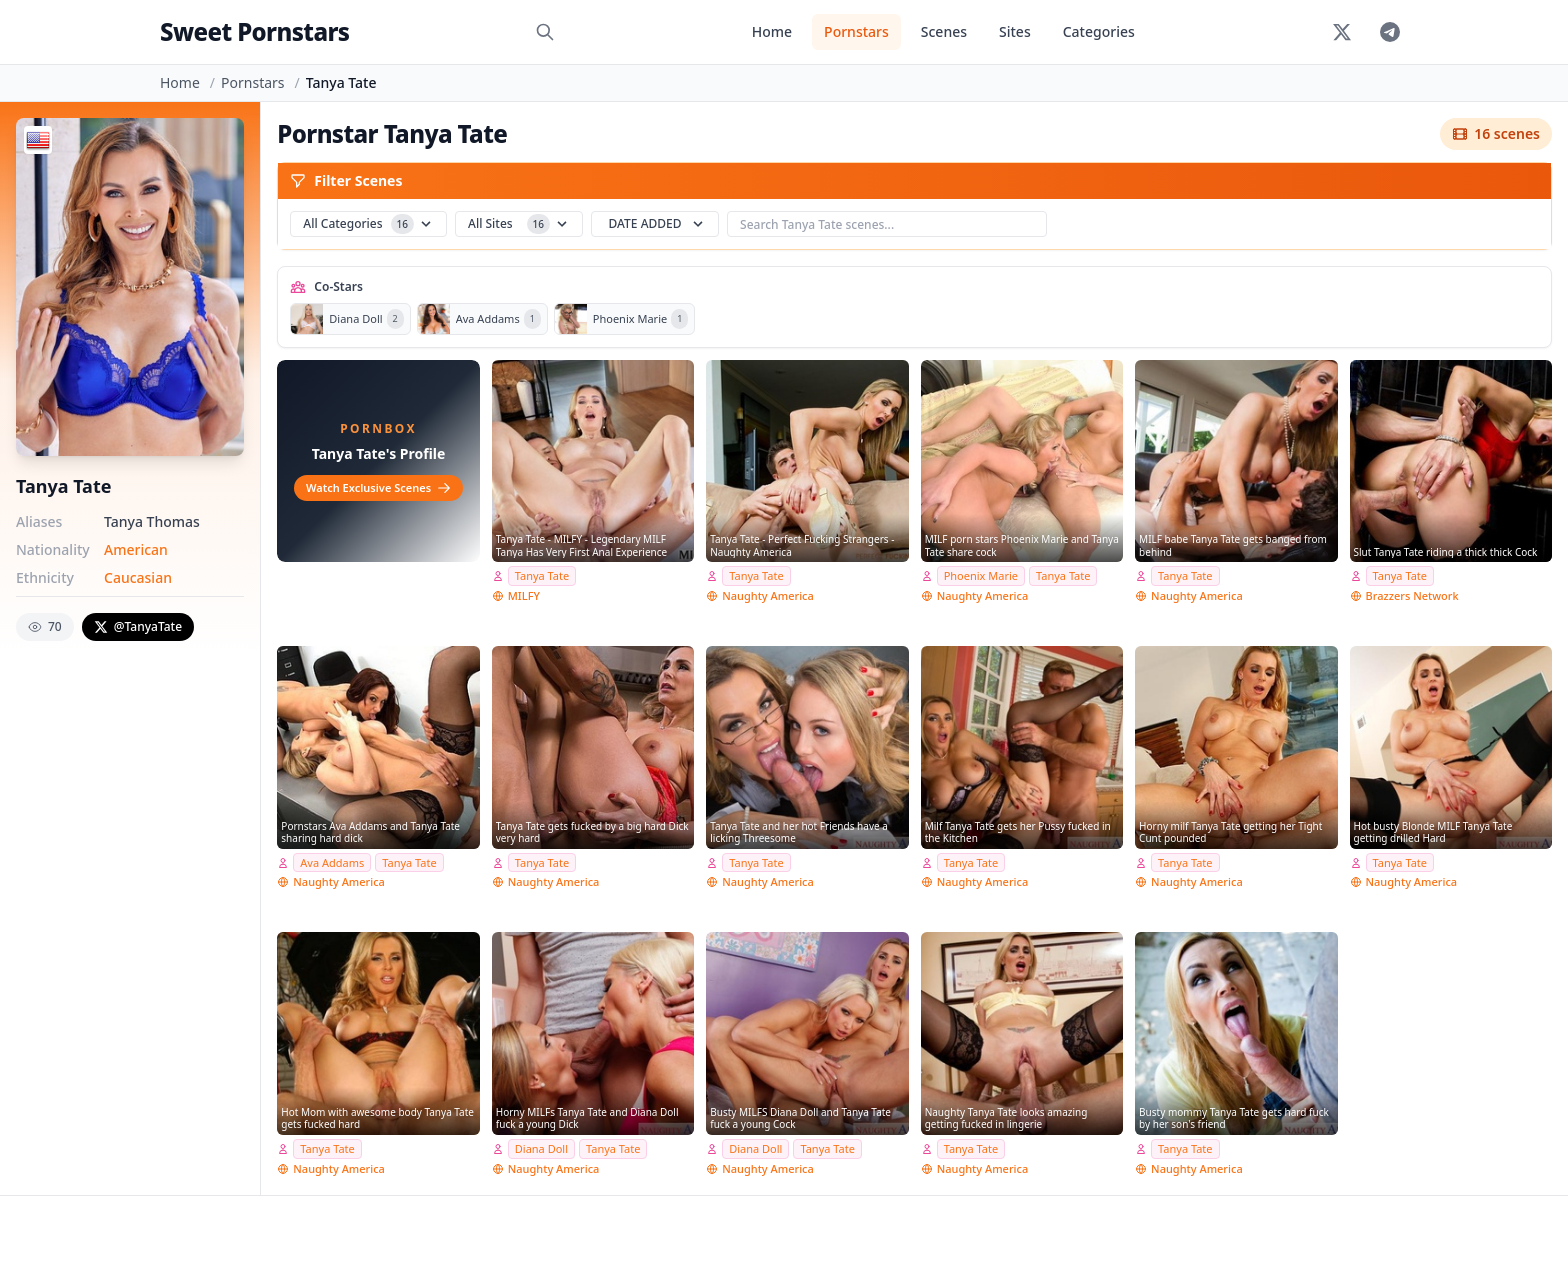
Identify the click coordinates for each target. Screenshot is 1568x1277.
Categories (1099, 31)
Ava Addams (332, 862)
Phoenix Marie (981, 575)
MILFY (524, 595)
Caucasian (138, 577)
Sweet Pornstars (254, 31)
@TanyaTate (138, 626)
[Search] (545, 32)
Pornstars (856, 31)
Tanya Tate (542, 575)
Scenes (944, 31)
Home (772, 31)
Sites (1015, 31)
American (136, 549)
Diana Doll (541, 1148)
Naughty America (768, 595)
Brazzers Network (1412, 595)
